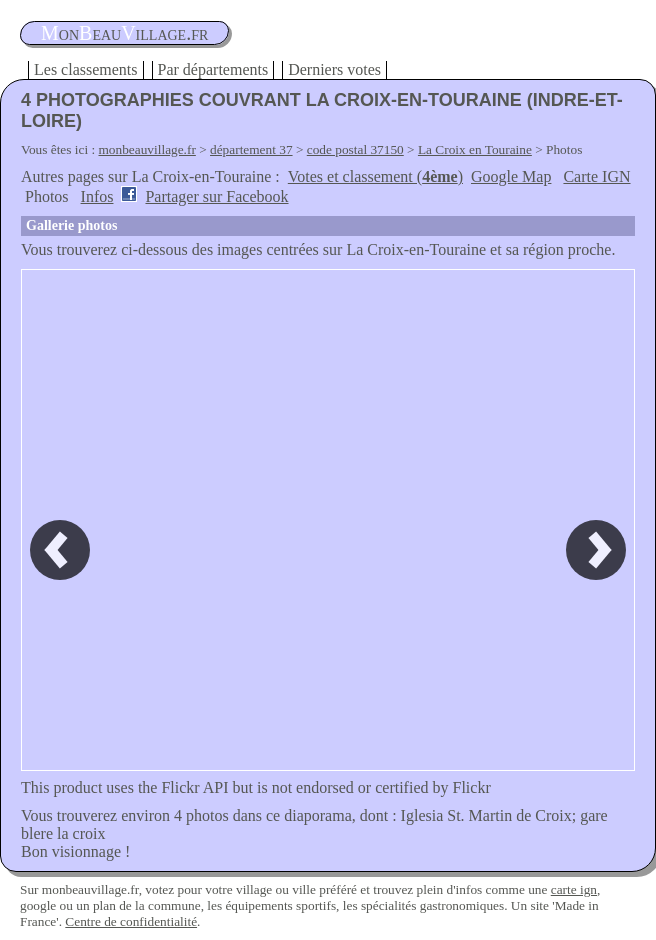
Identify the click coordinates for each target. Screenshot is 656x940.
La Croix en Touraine (475, 149)
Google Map (511, 176)
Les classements (86, 69)
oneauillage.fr (124, 33)
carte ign (574, 889)
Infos (97, 196)
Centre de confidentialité (131, 921)
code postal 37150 (355, 149)
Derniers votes (334, 69)
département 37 (251, 149)
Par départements (213, 69)
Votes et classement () (375, 176)
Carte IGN (596, 176)
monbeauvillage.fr (147, 149)
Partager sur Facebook (216, 196)
